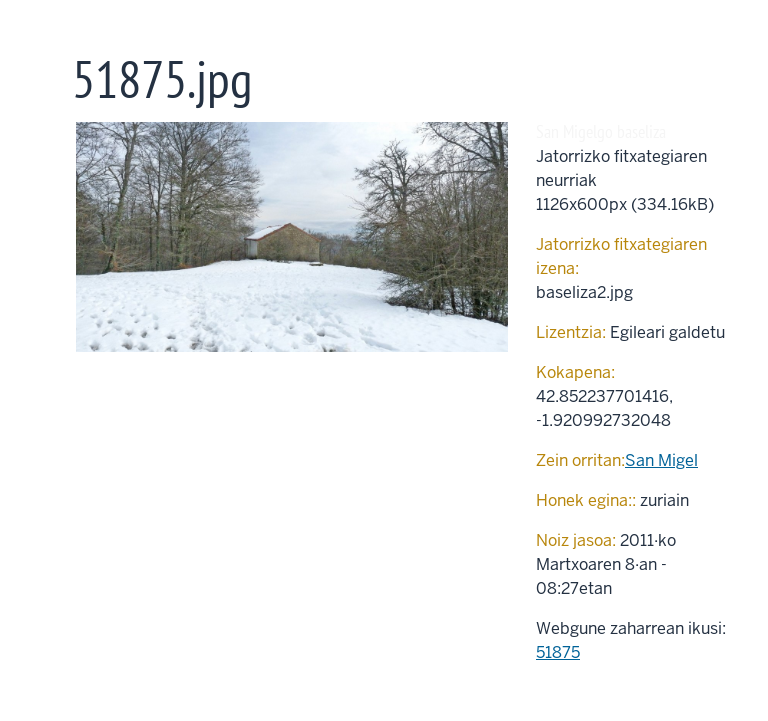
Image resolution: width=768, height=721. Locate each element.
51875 (558, 652)
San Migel (661, 460)
